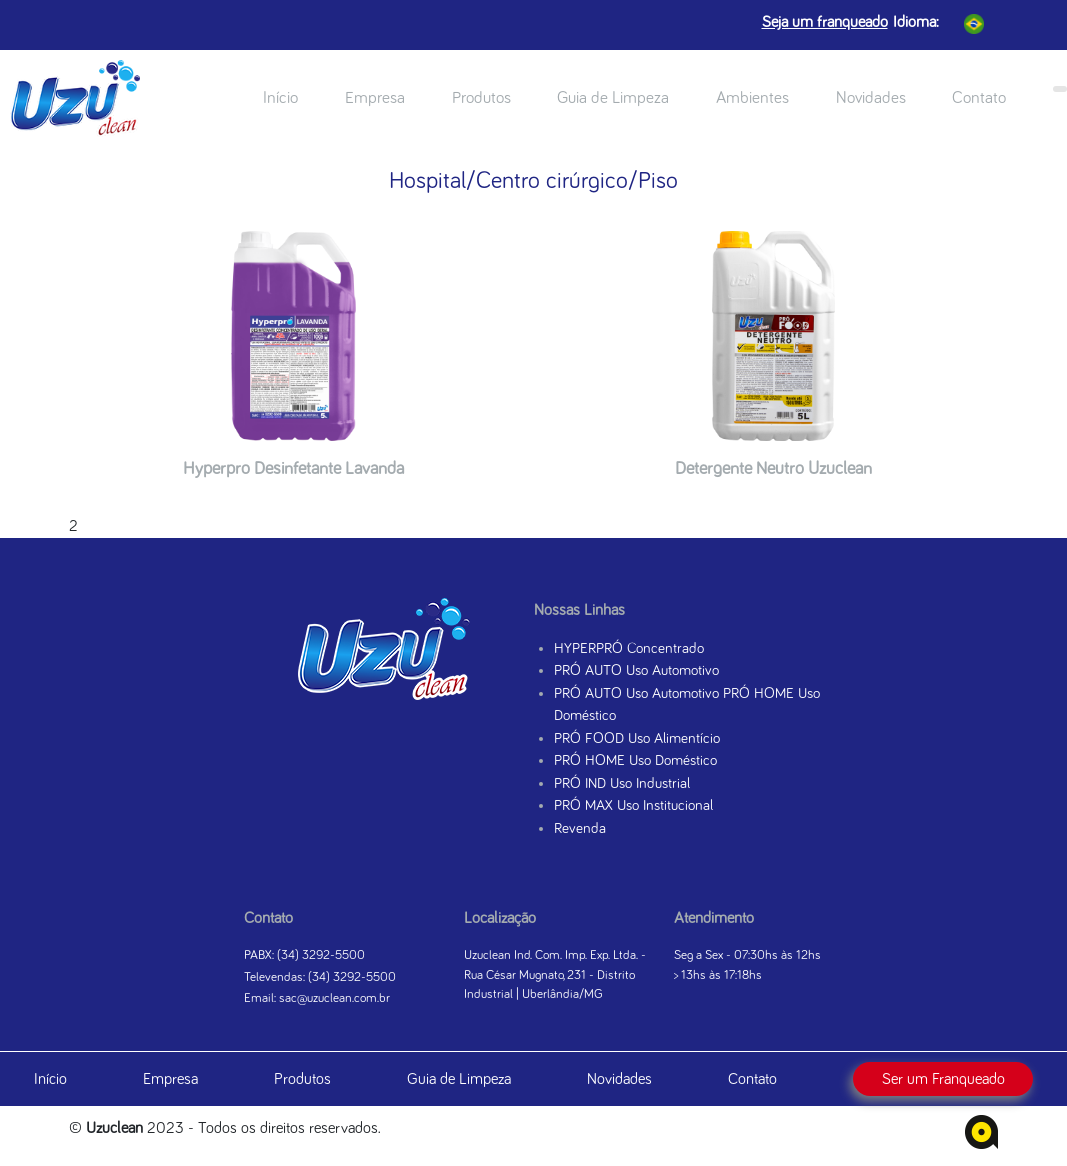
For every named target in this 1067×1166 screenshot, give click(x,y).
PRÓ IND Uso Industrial (622, 783)
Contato (979, 98)
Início (280, 98)
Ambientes (752, 98)
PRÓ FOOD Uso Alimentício (637, 738)
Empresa (375, 98)
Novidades (871, 98)
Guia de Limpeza (613, 98)
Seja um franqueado (825, 22)
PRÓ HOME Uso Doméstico (635, 760)
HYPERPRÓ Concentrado (629, 648)
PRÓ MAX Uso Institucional (633, 805)
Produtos (481, 98)
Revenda (580, 828)
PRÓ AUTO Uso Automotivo (636, 670)
